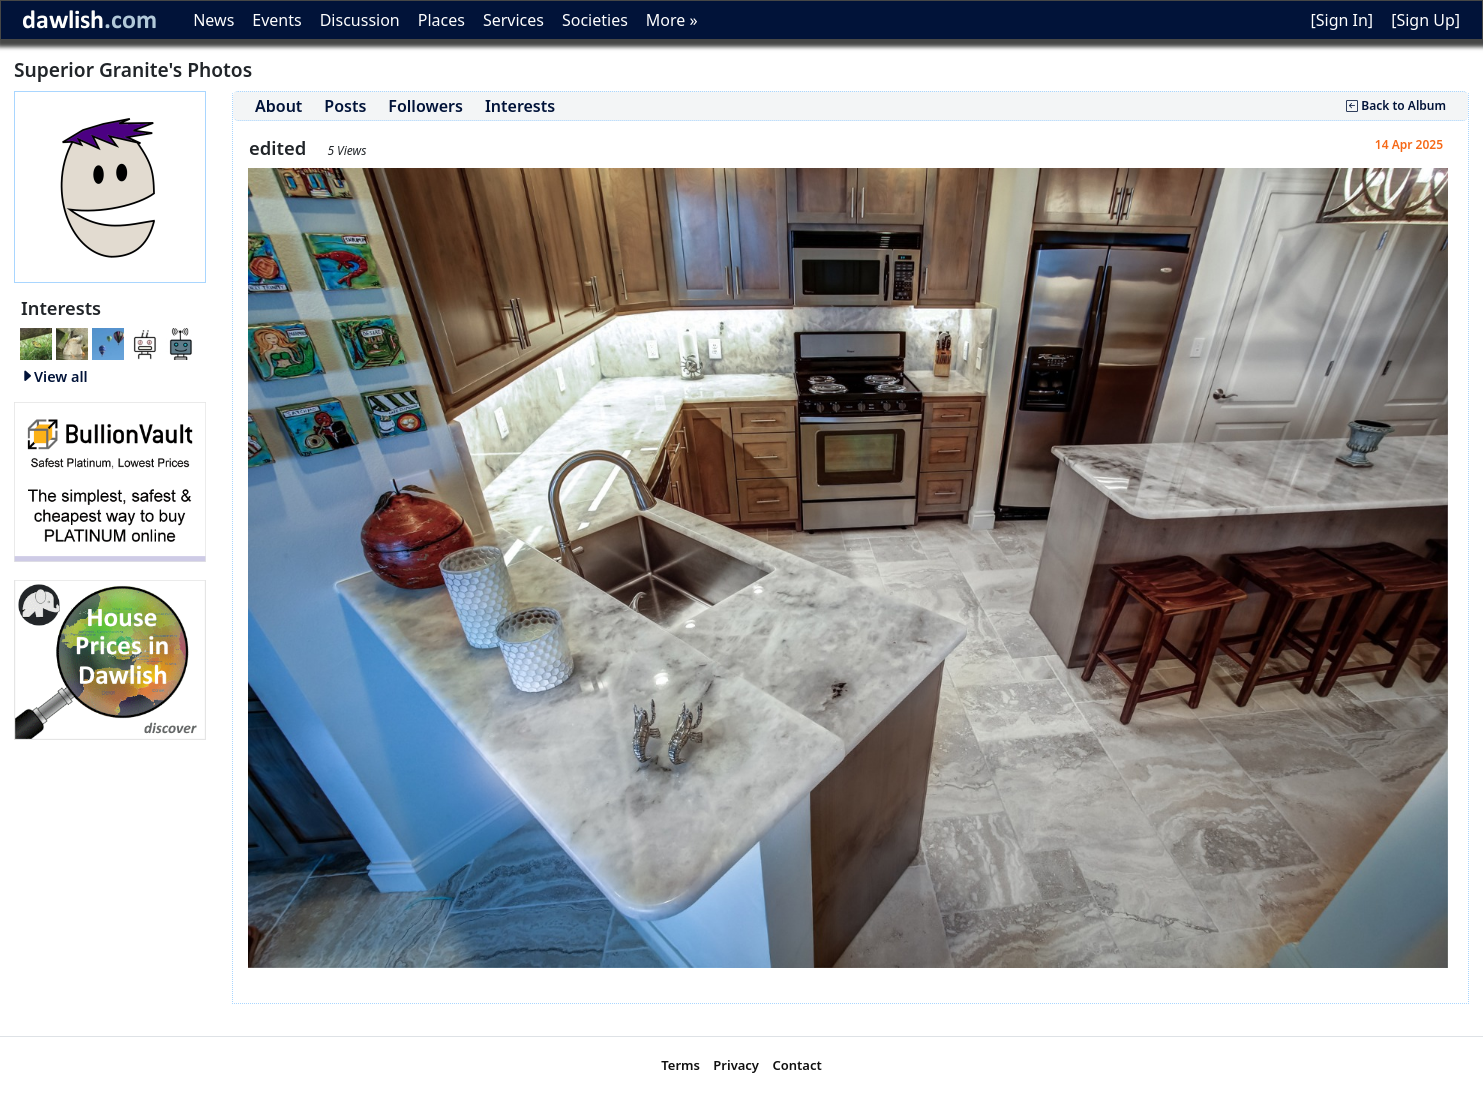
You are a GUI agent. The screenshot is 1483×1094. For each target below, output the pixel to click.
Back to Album (1396, 105)
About (278, 106)
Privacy (736, 1065)
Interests (520, 106)
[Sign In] (1341, 20)
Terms (680, 1065)
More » (672, 20)
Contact (796, 1065)
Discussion (360, 20)
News (213, 20)
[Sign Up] (1425, 20)
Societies (595, 20)
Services (513, 20)
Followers (425, 106)
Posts (345, 106)
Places (441, 20)
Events (276, 20)
